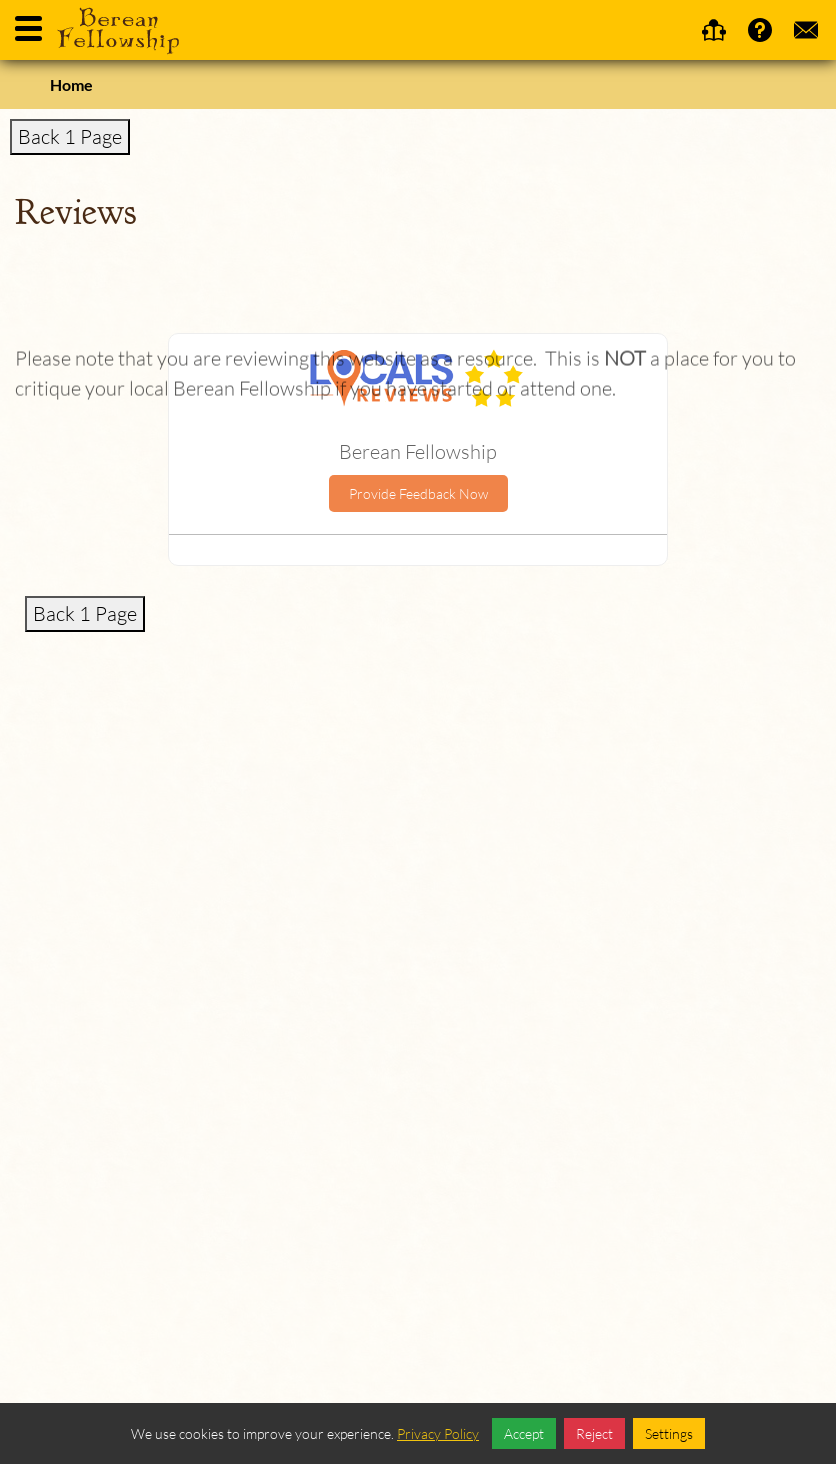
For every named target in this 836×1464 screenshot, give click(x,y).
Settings (669, 1433)
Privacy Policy (438, 1433)
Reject (594, 1433)
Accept (524, 1433)
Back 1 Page (70, 136)
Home (71, 84)
